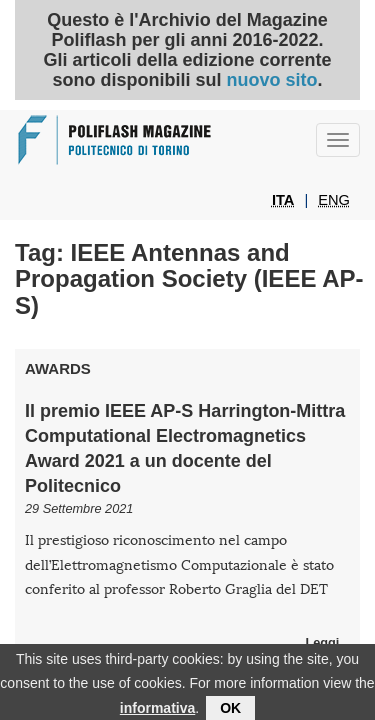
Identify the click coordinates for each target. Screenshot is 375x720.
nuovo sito (271, 80)
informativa (157, 711)
